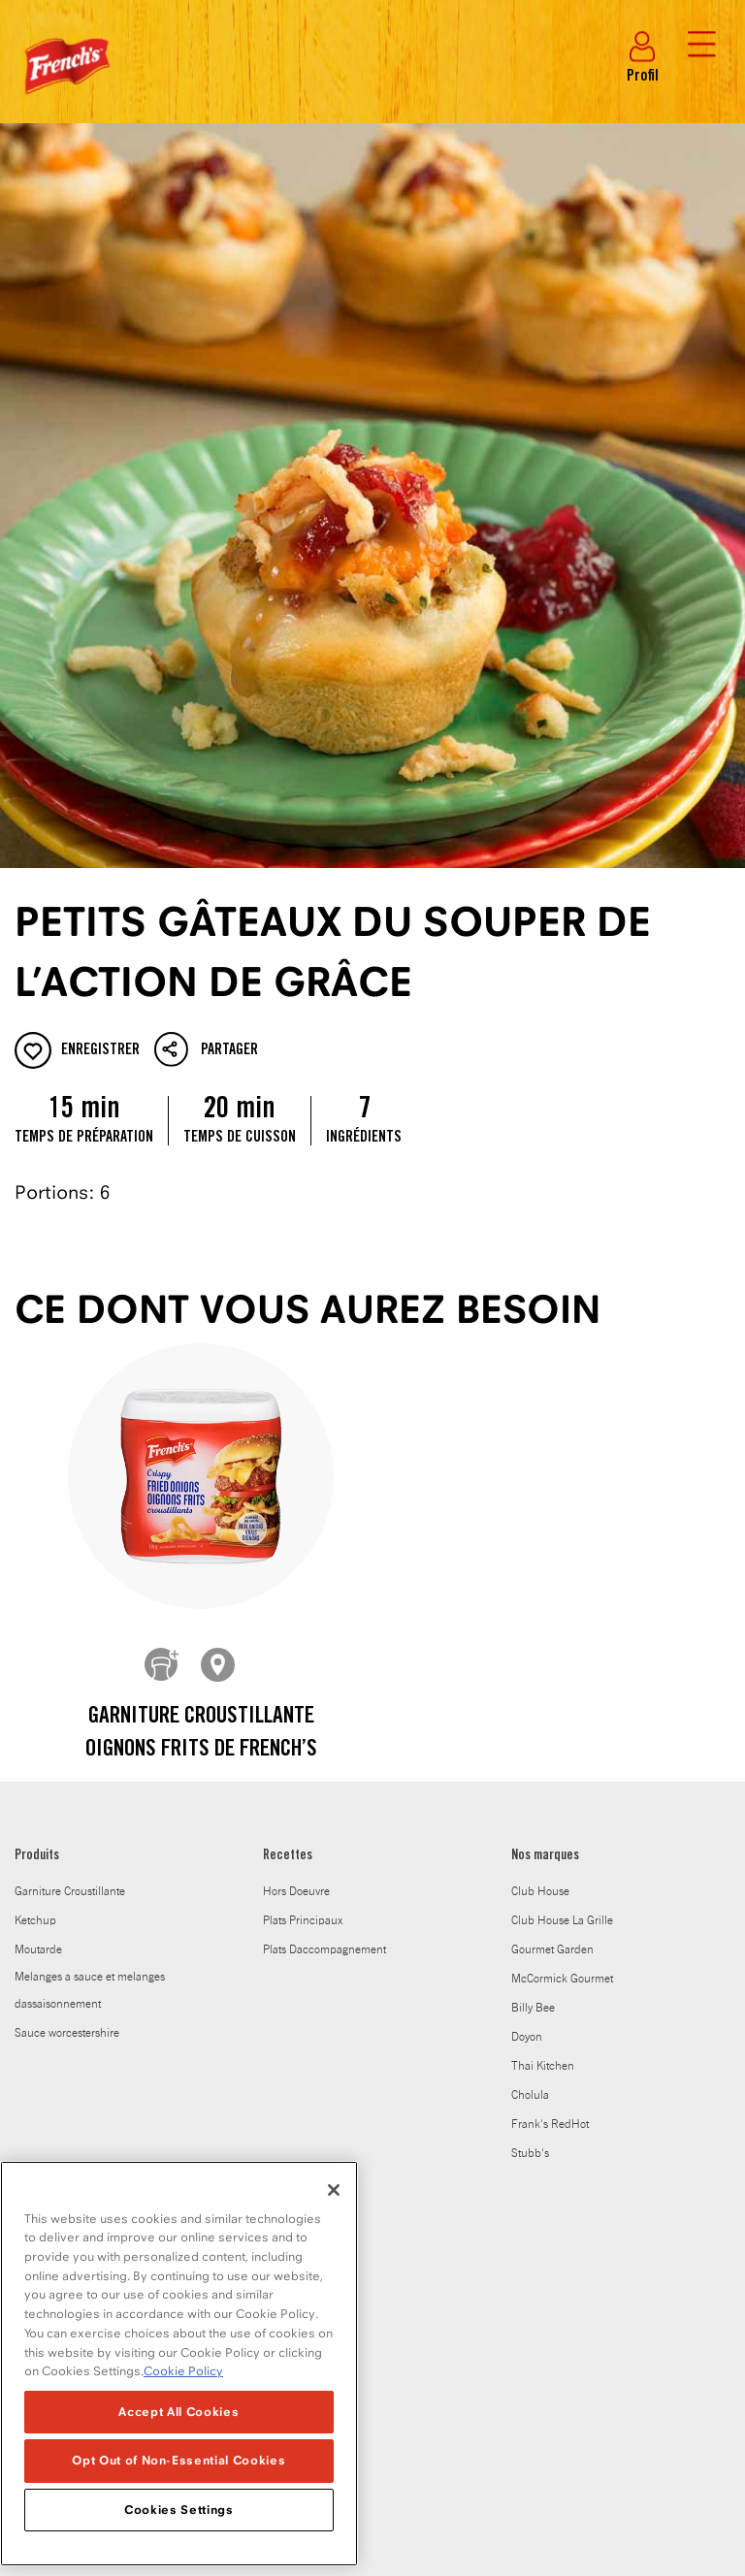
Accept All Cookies (178, 2411)
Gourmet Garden (552, 1623)
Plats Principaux (302, 1594)
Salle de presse (52, 2096)
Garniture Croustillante (70, 1565)
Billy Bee (533, 1682)
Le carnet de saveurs (65, 2038)
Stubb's (530, 1827)
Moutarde (38, 1623)
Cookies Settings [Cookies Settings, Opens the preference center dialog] (179, 2509)
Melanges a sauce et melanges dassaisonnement (90, 1664)
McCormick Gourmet (562, 1652)
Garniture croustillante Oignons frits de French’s (201, 1408)
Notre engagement (60, 2008)
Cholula (530, 1769)
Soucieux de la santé (65, 1921)
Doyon (526, 1711)
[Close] (333, 2190)
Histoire (33, 2067)
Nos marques (545, 1530)
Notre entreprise (54, 1979)
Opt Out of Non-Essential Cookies (178, 2460)
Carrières (36, 2125)
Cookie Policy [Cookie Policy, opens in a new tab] (183, 2371)
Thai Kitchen (542, 1740)
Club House (540, 1565)
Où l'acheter (45, 1950)
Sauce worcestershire (67, 1707)
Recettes (287, 1530)
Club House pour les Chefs (80, 2154)
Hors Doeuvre (296, 1565)
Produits (37, 1530)
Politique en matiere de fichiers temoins (436, 2450)
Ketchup (35, 1594)
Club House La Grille (562, 1594)
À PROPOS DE (47, 1886)
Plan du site (600, 2450)
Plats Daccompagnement (324, 1623)
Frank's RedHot (550, 1798)
